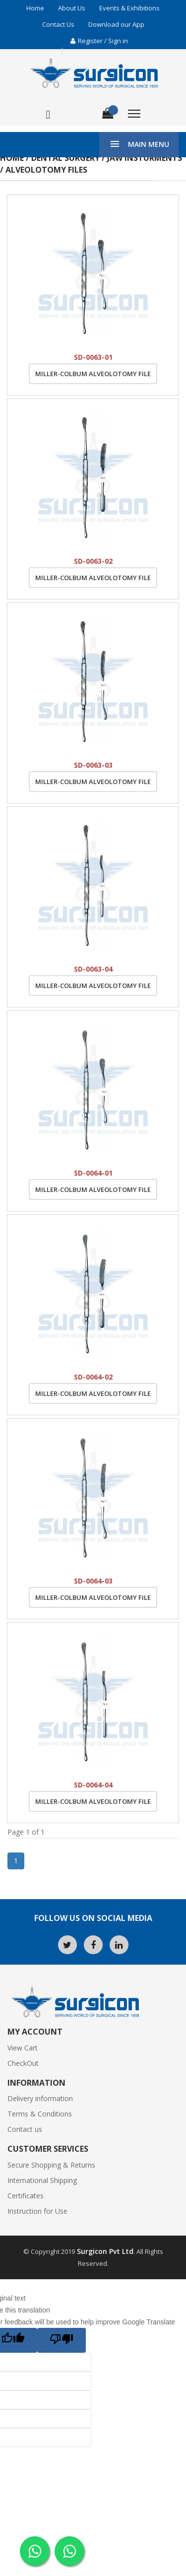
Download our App (116, 24)
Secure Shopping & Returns (51, 2165)
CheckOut (23, 2063)
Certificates (25, 2195)
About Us (71, 7)
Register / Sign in (99, 40)
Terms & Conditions (39, 2113)
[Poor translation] (61, 2340)
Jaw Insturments (144, 157)
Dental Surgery (65, 157)
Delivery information (40, 2098)
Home (35, 7)
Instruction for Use (37, 2211)
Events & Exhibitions (129, 7)
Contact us (24, 2129)
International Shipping (42, 2180)
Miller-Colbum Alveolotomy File (93, 373)
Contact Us (58, 24)
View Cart (22, 2047)
